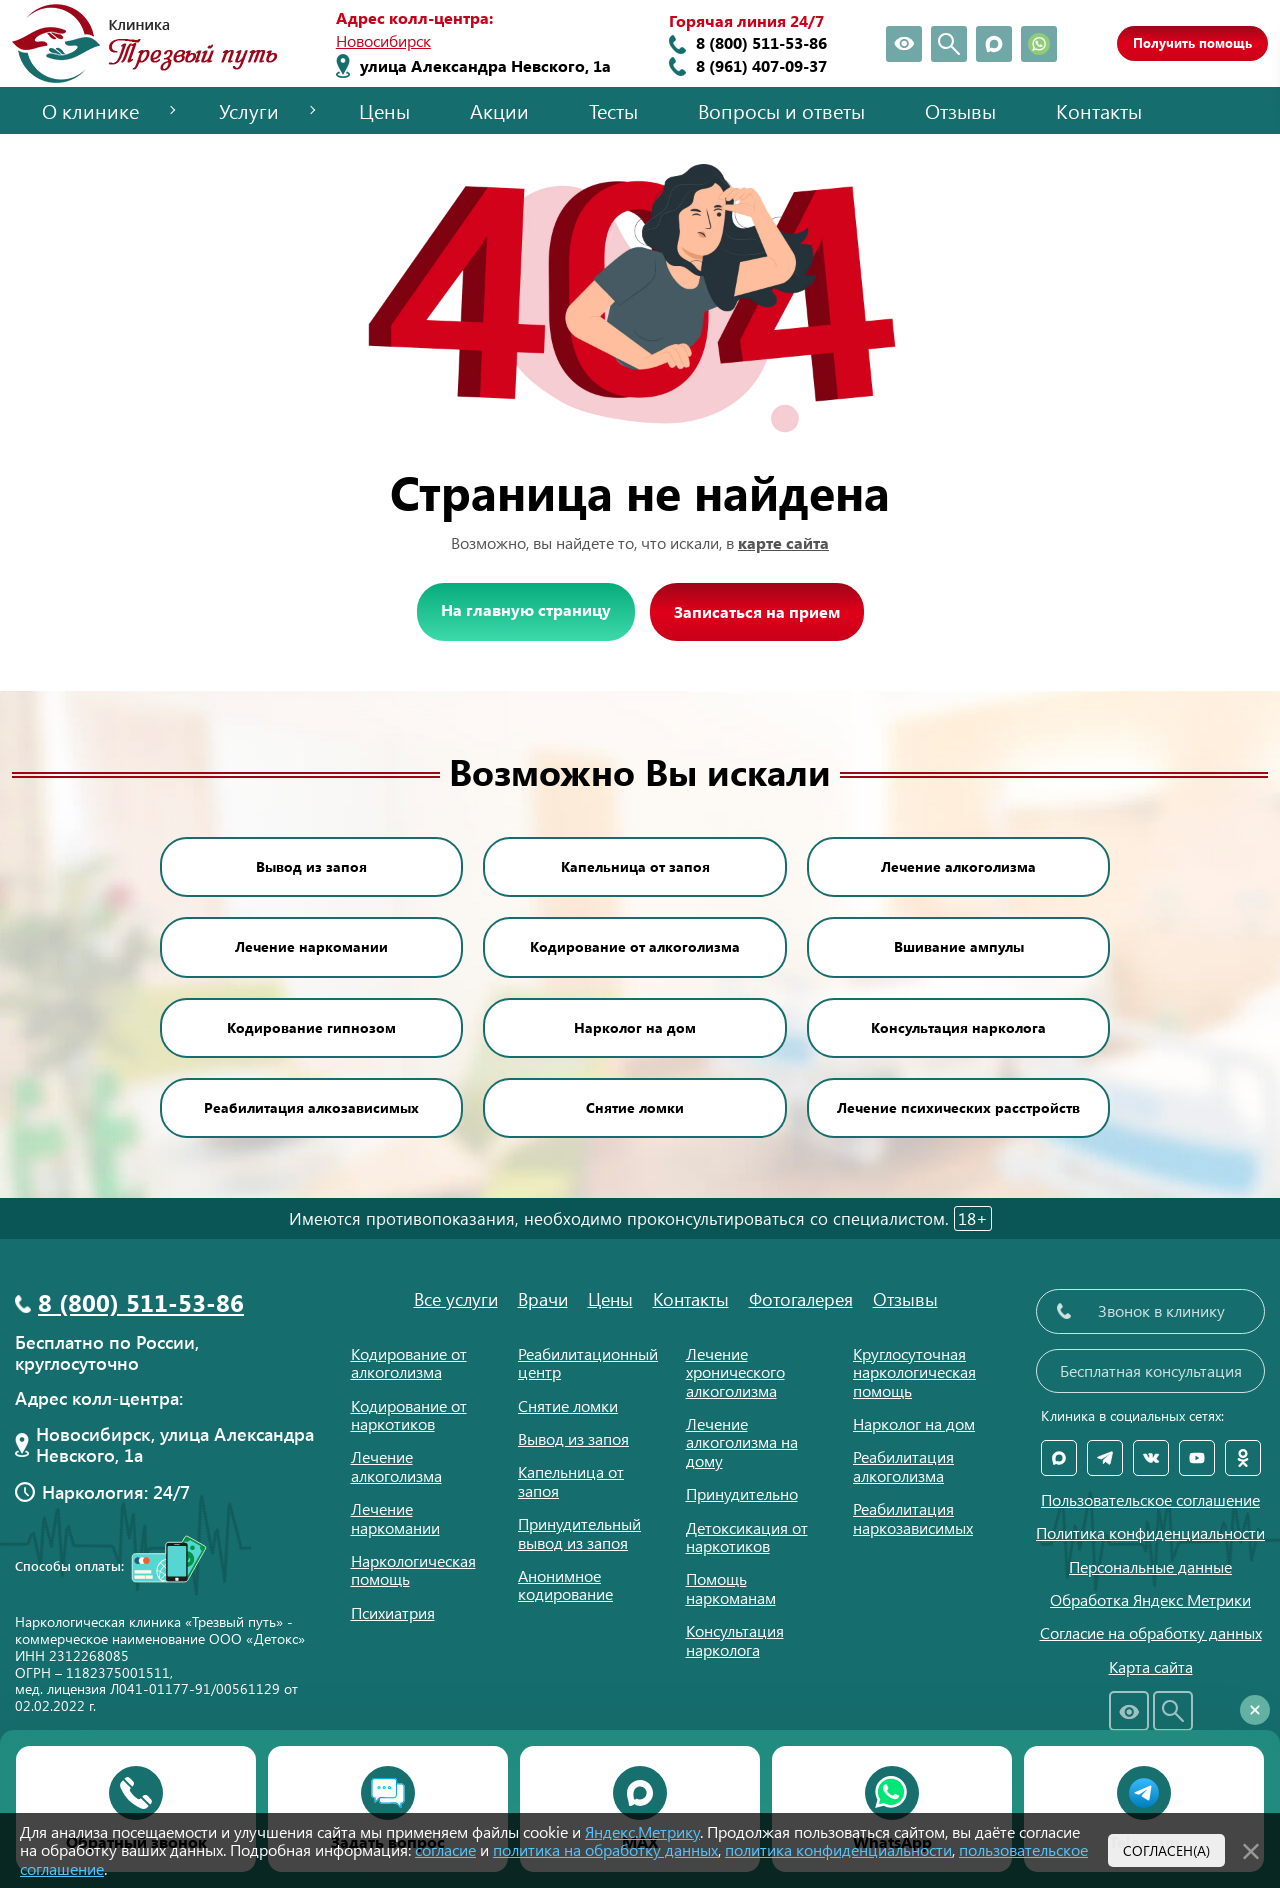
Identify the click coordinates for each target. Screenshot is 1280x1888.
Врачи (543, 1299)
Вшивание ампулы (959, 946)
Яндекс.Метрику (642, 1831)
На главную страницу (526, 609)
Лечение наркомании (311, 946)
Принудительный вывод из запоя (579, 1532)
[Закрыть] (1251, 1848)
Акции (499, 110)
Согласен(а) (1166, 1850)
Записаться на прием (757, 611)
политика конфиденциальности (838, 1849)
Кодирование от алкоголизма (635, 946)
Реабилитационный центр (588, 1362)
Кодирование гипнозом (311, 1027)
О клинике (90, 110)
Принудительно (742, 1493)
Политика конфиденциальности (1150, 1533)
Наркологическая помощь (413, 1569)
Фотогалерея (801, 1299)
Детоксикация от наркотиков (747, 1536)
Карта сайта (1151, 1667)
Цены (384, 110)
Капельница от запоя (635, 866)
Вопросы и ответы (781, 110)
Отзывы (960, 110)
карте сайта (783, 542)
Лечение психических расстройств (958, 1107)
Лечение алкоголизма (958, 866)
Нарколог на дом (635, 1027)
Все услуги (456, 1299)
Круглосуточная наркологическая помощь (914, 1372)
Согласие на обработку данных (1151, 1633)
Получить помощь (1192, 42)
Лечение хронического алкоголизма (735, 1372)
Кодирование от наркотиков (409, 1414)
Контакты (1099, 110)
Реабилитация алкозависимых (311, 1107)
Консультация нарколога (958, 1027)
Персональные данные (1150, 1567)
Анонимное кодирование (565, 1584)
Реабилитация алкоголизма (903, 1465)
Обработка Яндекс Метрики (1150, 1600)
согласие (445, 1849)
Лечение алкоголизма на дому (742, 1442)
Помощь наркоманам (731, 1587)
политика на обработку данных (605, 1849)
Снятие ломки (635, 1107)
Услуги (249, 110)
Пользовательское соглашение (1150, 1500)
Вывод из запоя (311, 866)
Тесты (613, 110)
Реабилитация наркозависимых (913, 1517)
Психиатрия (393, 1612)
